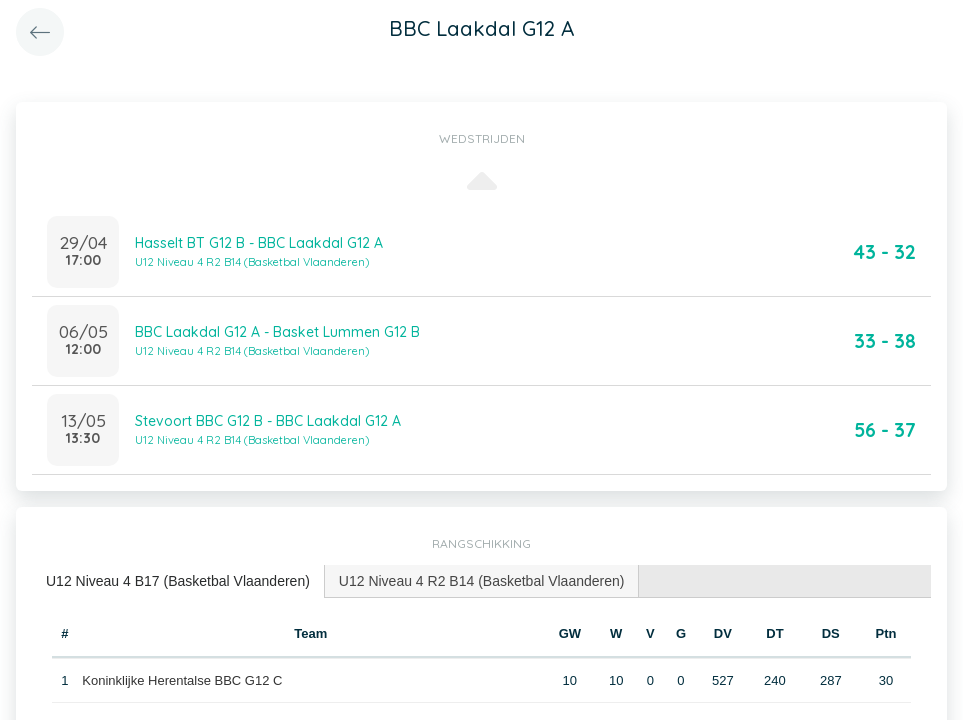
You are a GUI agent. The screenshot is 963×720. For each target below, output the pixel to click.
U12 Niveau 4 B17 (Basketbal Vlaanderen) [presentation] (178, 581)
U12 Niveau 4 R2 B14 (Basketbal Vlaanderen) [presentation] (482, 581)
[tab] (178, 581)
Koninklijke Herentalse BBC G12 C (182, 680)
